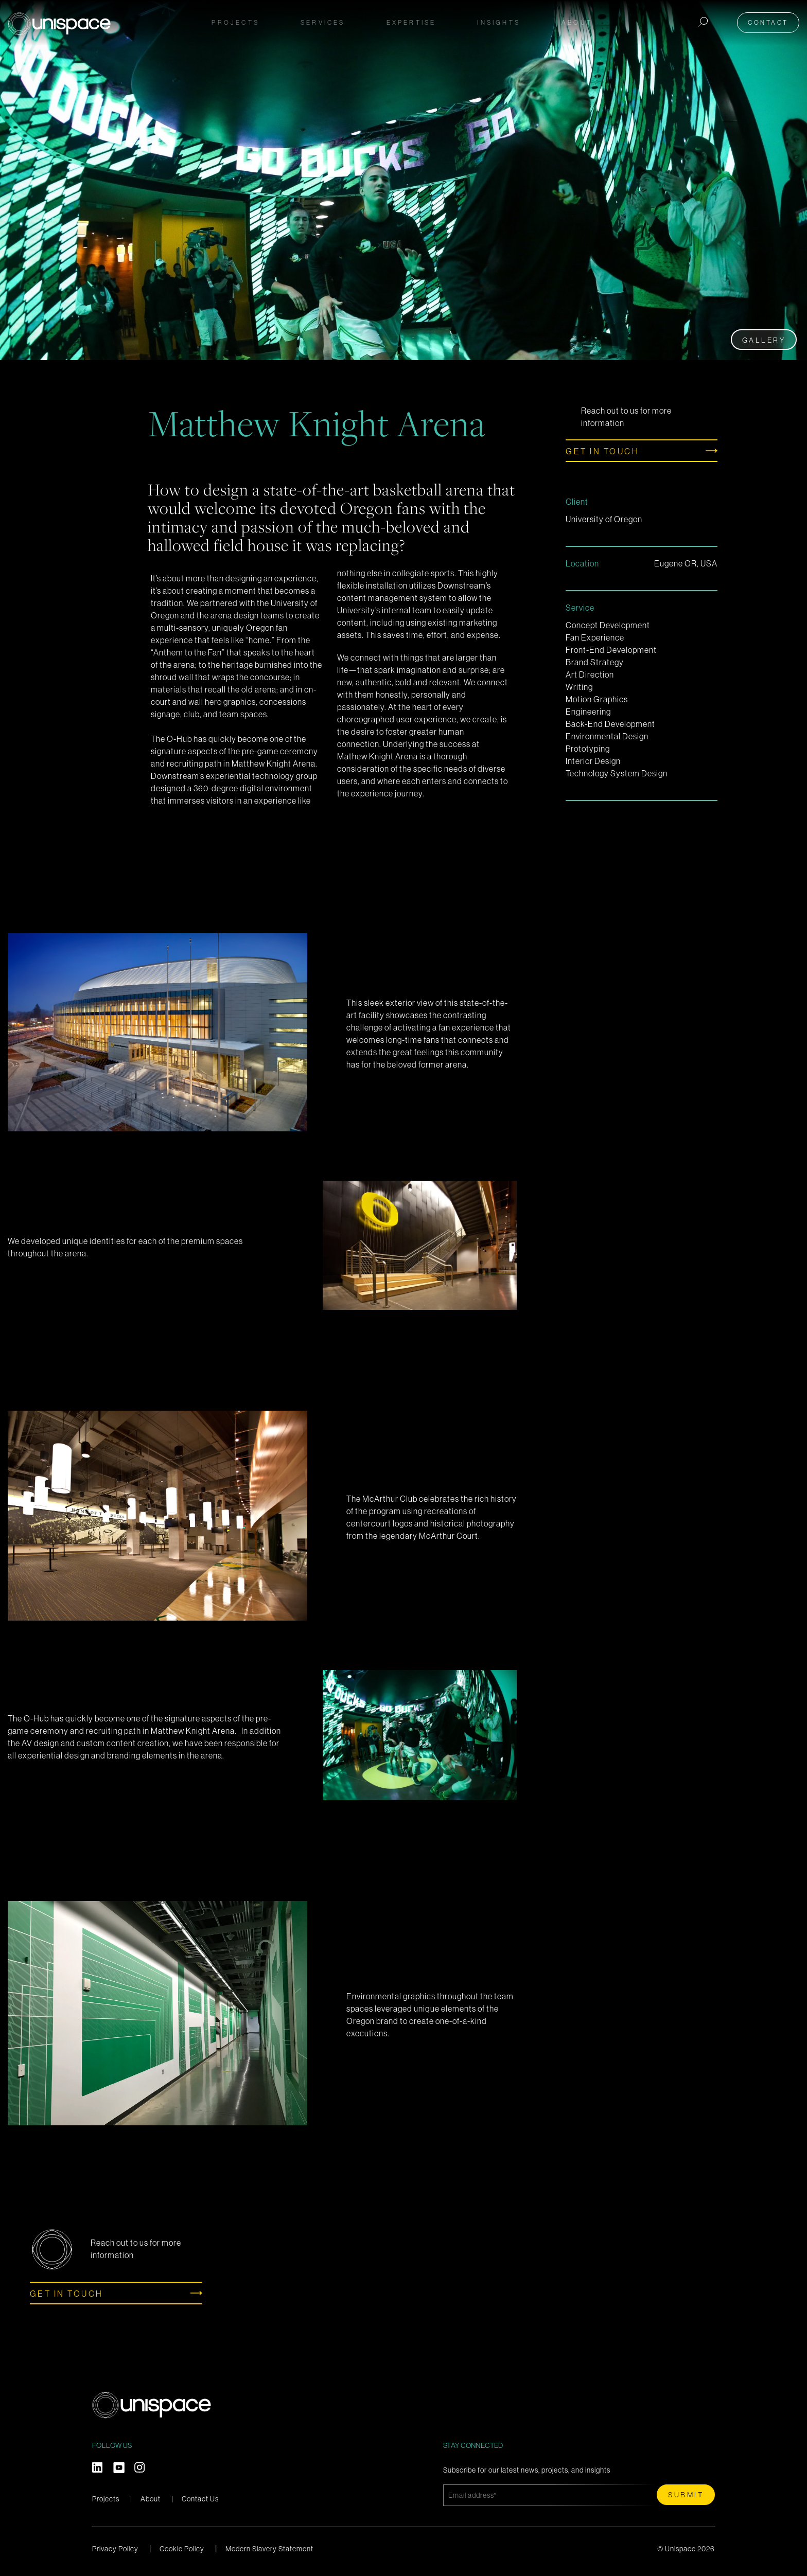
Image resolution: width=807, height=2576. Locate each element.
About (151, 2499)
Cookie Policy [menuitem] (182, 2549)
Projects (235, 21)
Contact (768, 21)
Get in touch (602, 451)
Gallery (764, 340)
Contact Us (200, 2499)
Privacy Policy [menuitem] (115, 2549)
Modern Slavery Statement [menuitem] (269, 2549)
